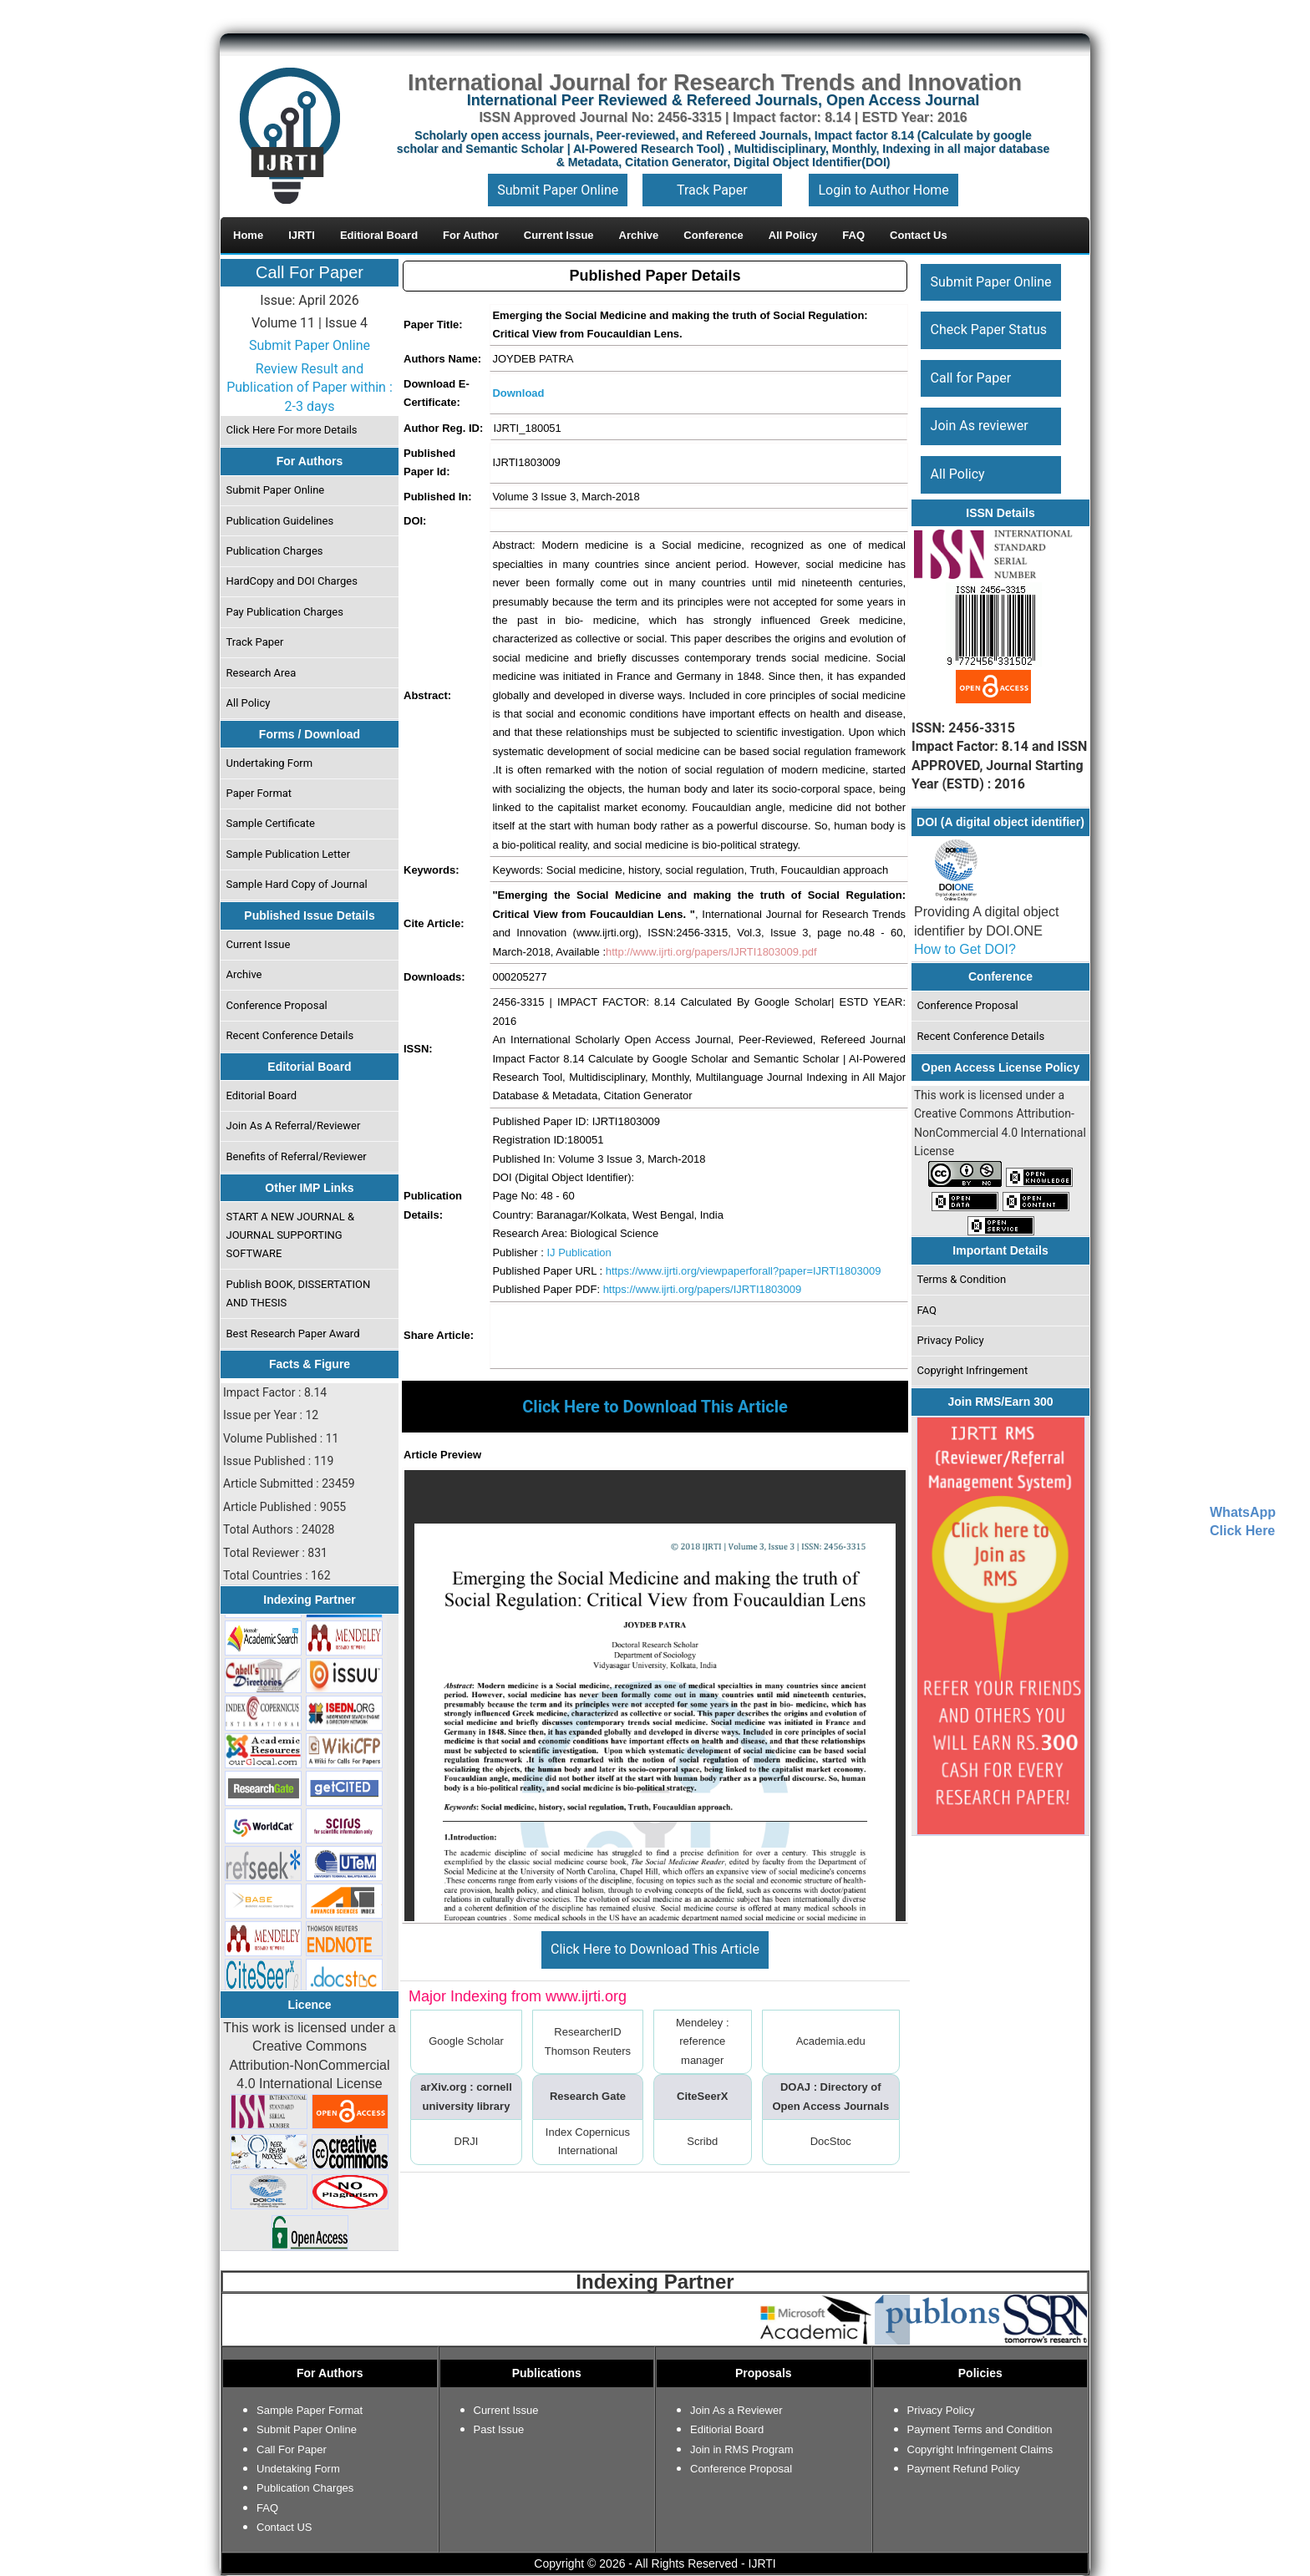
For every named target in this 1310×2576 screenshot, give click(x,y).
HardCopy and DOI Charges (292, 581)
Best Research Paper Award (293, 1333)
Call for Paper (971, 378)
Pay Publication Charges (284, 612)
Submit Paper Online (557, 190)
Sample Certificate (271, 823)
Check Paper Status (989, 329)
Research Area (261, 673)
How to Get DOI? (965, 949)
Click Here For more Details (292, 429)
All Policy (248, 703)
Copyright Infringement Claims (980, 2449)
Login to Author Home (883, 190)
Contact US (284, 2527)
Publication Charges (274, 551)
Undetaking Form (298, 2468)
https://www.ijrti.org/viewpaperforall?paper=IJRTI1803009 (743, 1271)
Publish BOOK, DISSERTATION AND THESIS (298, 1293)
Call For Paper (309, 272)
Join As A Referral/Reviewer (293, 1125)
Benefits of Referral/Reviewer (296, 1156)
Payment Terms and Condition (980, 2429)
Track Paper (712, 190)
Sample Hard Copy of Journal (297, 884)
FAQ (927, 1310)
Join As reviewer (979, 426)
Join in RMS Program (742, 2449)
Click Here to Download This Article (655, 1949)
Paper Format (259, 793)
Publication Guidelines (280, 521)
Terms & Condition (962, 1279)
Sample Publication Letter (288, 854)
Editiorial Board (727, 2429)
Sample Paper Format (309, 2410)
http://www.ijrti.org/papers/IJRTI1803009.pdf (711, 952)
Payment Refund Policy (963, 2468)
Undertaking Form (269, 763)
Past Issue (499, 2429)
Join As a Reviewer (736, 2410)
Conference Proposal (277, 1005)
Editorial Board (261, 1095)
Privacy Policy (950, 1340)
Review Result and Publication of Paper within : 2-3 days (309, 387)
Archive (244, 974)
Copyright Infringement (972, 1370)
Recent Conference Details (290, 1035)
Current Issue (258, 944)
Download (518, 393)
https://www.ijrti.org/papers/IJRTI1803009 (702, 1289)
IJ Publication (578, 1252)
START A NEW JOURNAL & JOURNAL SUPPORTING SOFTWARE (290, 1235)
